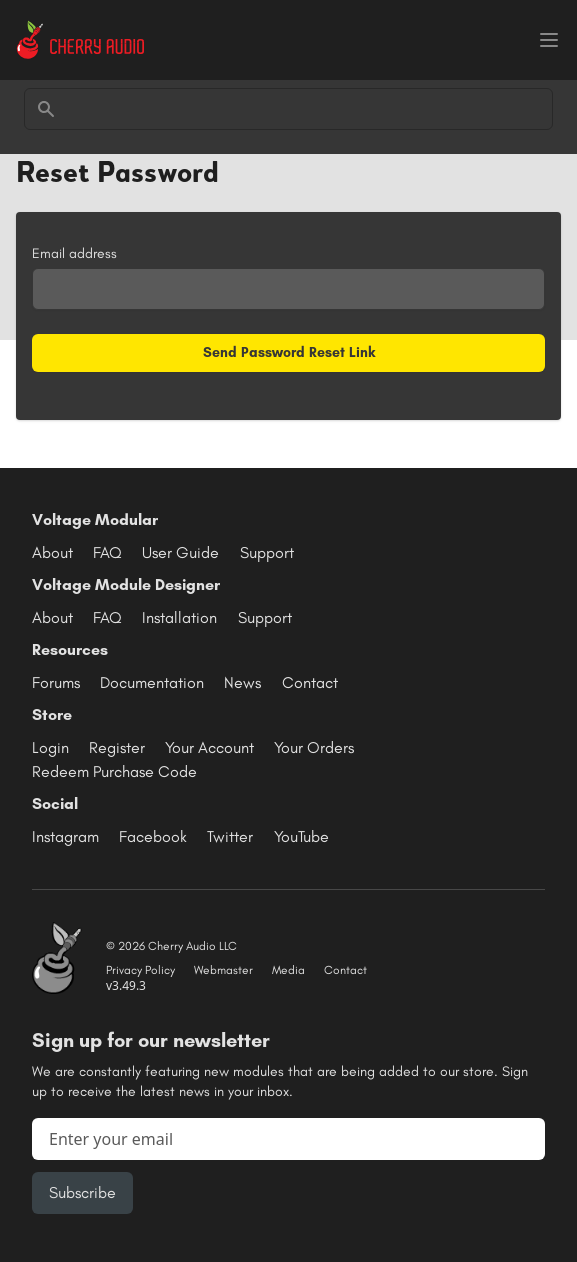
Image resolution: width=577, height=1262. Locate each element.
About (52, 552)
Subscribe (82, 1192)
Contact (310, 682)
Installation (179, 617)
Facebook (153, 836)
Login (50, 747)
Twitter (230, 836)
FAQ (107, 552)
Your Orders (314, 747)
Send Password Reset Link (289, 352)
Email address (74, 253)
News (242, 682)
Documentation (152, 682)
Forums (56, 682)
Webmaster (223, 970)
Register (117, 747)
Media (288, 970)
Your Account (209, 747)
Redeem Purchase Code (114, 771)
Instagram (65, 836)
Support (267, 552)
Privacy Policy (140, 970)
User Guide (180, 552)
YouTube (301, 836)
